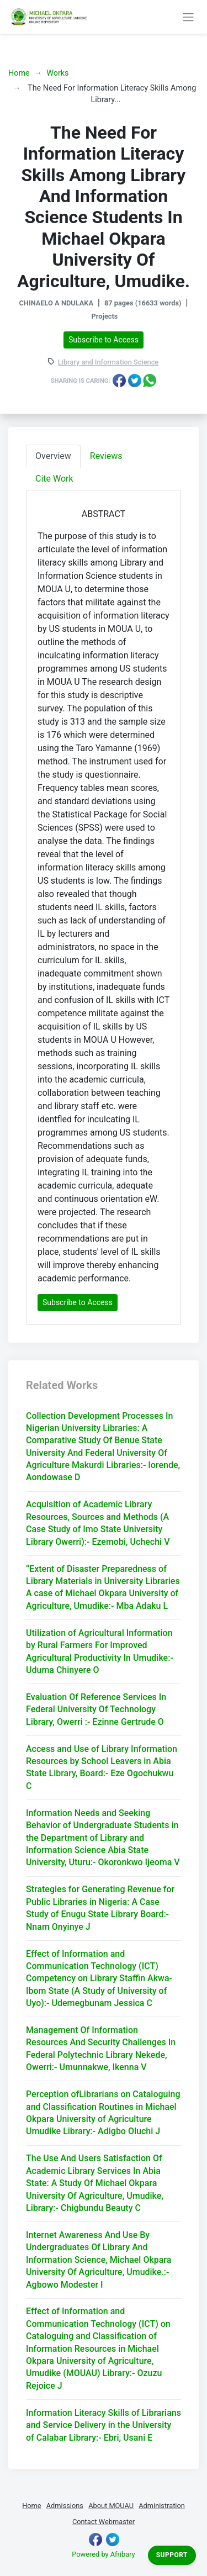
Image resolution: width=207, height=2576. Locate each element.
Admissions (64, 2505)
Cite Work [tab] (54, 478)
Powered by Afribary (103, 2554)
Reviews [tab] (106, 456)
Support (172, 2555)
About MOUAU (111, 2505)
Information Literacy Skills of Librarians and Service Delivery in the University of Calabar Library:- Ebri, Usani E (103, 2425)
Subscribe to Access (103, 339)
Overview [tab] (53, 456)
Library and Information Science (108, 362)
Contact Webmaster (103, 2521)
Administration (162, 2505)
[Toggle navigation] (188, 16)
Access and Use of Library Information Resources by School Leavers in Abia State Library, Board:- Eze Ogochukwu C (101, 1767)
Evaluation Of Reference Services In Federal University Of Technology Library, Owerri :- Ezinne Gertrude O (96, 1709)
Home (19, 73)
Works (57, 73)
